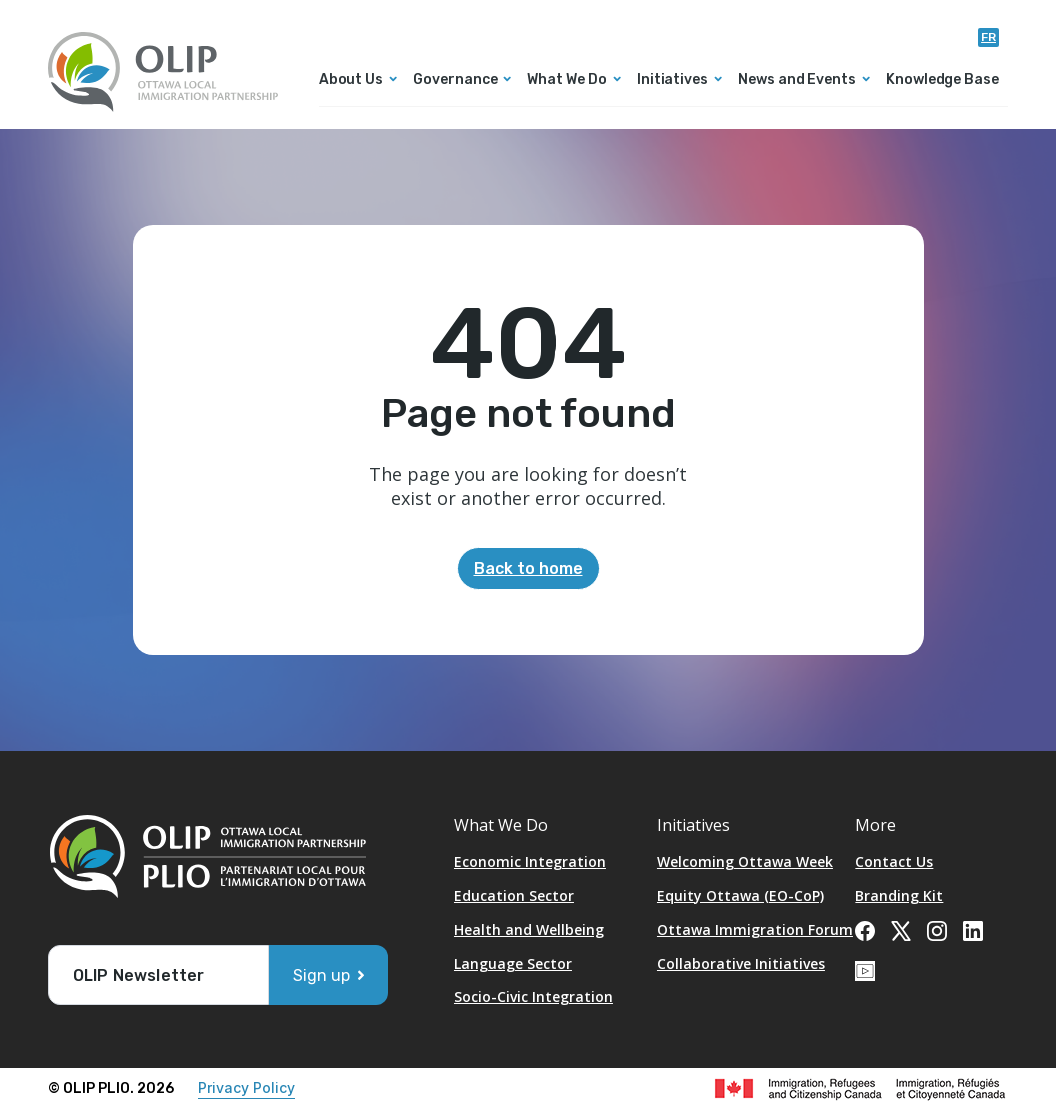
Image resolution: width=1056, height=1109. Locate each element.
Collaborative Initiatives (741, 963)
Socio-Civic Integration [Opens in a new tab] (533, 996)
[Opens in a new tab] (865, 929)
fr (988, 37)
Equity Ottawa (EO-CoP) (740, 895)
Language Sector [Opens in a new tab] (513, 963)
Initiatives (672, 80)
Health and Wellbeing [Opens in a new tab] (529, 929)
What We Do (566, 80)
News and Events (797, 80)
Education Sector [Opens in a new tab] (514, 895)
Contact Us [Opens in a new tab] (894, 861)
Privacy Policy (246, 1087)
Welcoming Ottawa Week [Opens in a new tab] (745, 861)
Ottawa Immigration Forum (755, 929)
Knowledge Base (942, 80)
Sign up (321, 975)
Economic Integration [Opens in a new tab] (530, 861)
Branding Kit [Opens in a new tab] (899, 895)
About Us (351, 80)
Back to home (528, 568)
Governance (455, 80)
